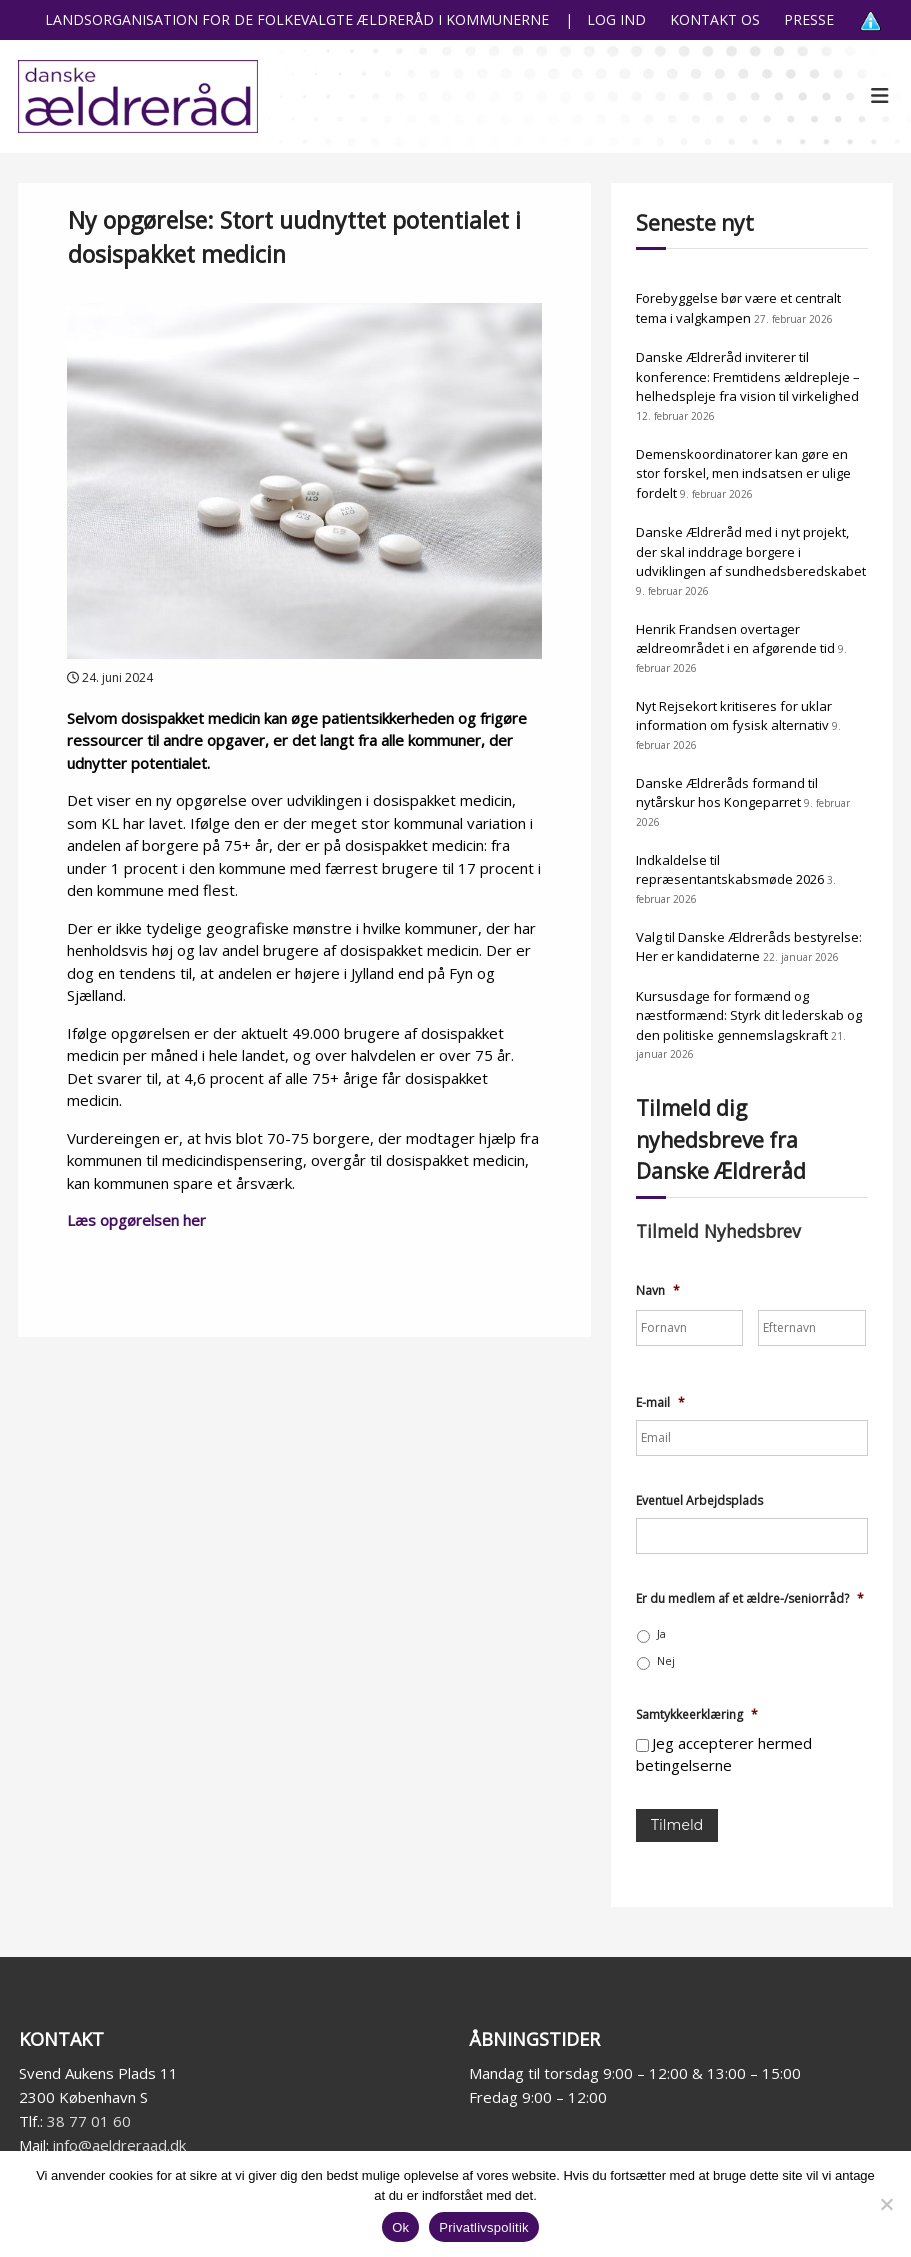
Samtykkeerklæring (697, 1715)
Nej (666, 1661)
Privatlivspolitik (484, 2227)
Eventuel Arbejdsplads (699, 1501)
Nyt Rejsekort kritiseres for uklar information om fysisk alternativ (734, 716)
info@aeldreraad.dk (119, 2145)
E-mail (660, 1403)
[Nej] (886, 2204)
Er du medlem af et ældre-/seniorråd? (750, 1599)
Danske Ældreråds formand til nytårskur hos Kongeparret (727, 793)
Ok (400, 2227)
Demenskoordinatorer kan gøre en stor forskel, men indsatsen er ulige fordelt (743, 473)
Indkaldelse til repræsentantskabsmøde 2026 (730, 870)
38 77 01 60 (89, 2121)
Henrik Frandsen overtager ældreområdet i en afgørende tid (735, 639)
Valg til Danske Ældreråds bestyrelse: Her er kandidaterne (749, 947)
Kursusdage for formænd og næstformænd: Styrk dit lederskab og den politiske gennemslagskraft (749, 1015)
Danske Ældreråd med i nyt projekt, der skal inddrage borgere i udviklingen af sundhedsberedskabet (751, 551)
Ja (661, 1634)
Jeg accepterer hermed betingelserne (724, 1754)
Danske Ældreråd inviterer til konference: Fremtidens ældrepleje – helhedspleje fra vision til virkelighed (748, 376)
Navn (658, 1291)
